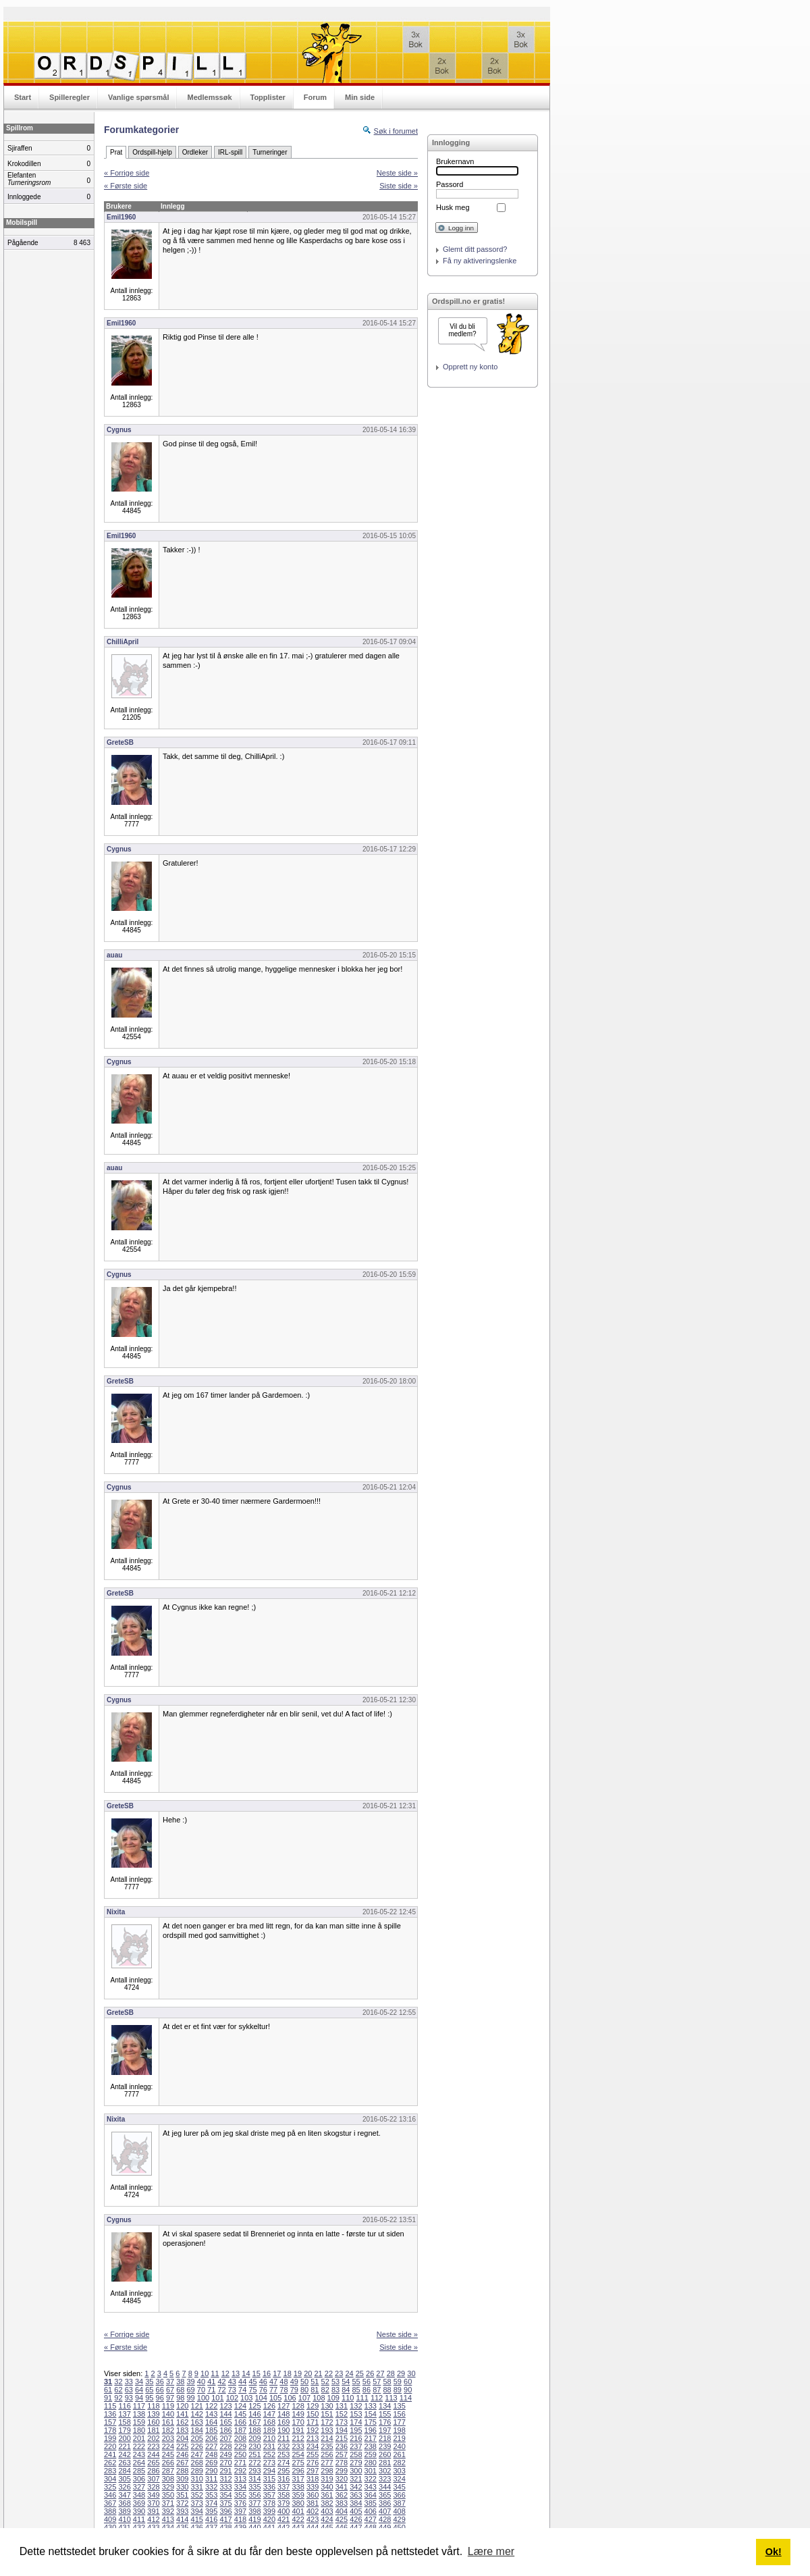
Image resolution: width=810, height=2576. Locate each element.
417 (225, 2519)
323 (385, 2479)
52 (325, 2381)
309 (182, 2479)
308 (168, 2479)
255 (312, 2454)
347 (124, 2495)
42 (221, 2381)
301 (370, 2471)
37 (170, 2381)
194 (341, 2430)
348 (139, 2495)
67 (170, 2390)
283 (110, 2471)
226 (197, 2446)
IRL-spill (230, 152)
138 (139, 2414)
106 (290, 2398)
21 (318, 2373)
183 (182, 2430)
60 (408, 2381)
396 (225, 2511)
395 (211, 2511)
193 (327, 2430)
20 (308, 2373)
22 (329, 2373)
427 (370, 2519)
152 (341, 2414)
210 (269, 2438)
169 (283, 2422)
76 (263, 2390)
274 (283, 2463)
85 (356, 2390)
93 (129, 2398)
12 (225, 2373)
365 (385, 2495)
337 (283, 2487)
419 (254, 2519)
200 (124, 2438)
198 (399, 2430)
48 (283, 2381)
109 (333, 2398)
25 (360, 2373)
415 (197, 2519)
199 (110, 2438)
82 (325, 2390)
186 (225, 2430)
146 (254, 2414)
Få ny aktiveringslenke (479, 261)
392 (168, 2511)
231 (269, 2446)
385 (370, 2503)
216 (356, 2438)
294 (269, 2471)
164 (211, 2422)
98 (180, 2398)
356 (254, 2495)
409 (110, 2519)
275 (298, 2463)
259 (370, 2454)
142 (197, 2414)
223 (153, 2446)
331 (197, 2487)
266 (168, 2463)
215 (341, 2438)
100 (203, 2398)
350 (168, 2495)
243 (139, 2454)
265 (153, 2463)
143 (211, 2414)
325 (110, 2487)
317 (298, 2479)
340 (327, 2487)
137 (124, 2414)
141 (182, 2414)
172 (327, 2422)
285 (139, 2471)
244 (153, 2454)
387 (399, 2503)
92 (118, 2398)
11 (215, 2373)
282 (399, 2463)
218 (385, 2438)
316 (283, 2479)
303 (399, 2471)
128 (298, 2406)
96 (160, 2398)
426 (356, 2519)
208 (240, 2438)
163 (197, 2422)
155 (385, 2414)
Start (22, 97)
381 (312, 2503)
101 (217, 2398)
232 (283, 2446)
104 (261, 2398)
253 (283, 2454)
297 (312, 2471)
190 (283, 2430)
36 (160, 2381)
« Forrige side (126, 173)
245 (168, 2454)
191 (298, 2430)
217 (370, 2438)
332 (211, 2487)
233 (298, 2446)
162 (182, 2422)
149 (298, 2414)
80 (304, 2390)
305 (124, 2479)
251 (254, 2454)
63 (129, 2390)
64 (139, 2390)
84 (346, 2390)
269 (211, 2463)
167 (254, 2422)
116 (124, 2406)
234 (312, 2446)
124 (240, 2406)
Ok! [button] (773, 2551)
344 (385, 2487)
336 (269, 2487)
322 (370, 2479)
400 (283, 2511)
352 (197, 2495)
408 (399, 2511)
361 (327, 2495)
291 (225, 2471)
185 (211, 2430)
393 (182, 2511)
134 (385, 2406)
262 (110, 2463)
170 (298, 2422)
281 (385, 2463)
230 (254, 2446)
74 (242, 2390)
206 (211, 2438)
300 (356, 2471)
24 (349, 2373)
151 (327, 2414)
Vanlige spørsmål (138, 97)
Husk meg (453, 207)
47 (273, 2381)
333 (225, 2487)
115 (110, 2406)
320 (341, 2479)
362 (341, 2495)
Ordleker (195, 152)
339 (312, 2487)
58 (387, 2381)
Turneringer (269, 152)
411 (139, 2519)
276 (312, 2463)
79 (294, 2390)
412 (153, 2519)
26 (370, 2373)
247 (197, 2454)
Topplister (268, 97)
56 (366, 2381)
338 (298, 2487)
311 (211, 2479)
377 (254, 2503)
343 (370, 2487)
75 (252, 2390)
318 (312, 2479)
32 (118, 2381)
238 (370, 2446)
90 (408, 2390)
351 (182, 2495)
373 (197, 2503)
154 (370, 2414)
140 (168, 2414)
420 (269, 2519)
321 (356, 2479)
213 (312, 2438)
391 (153, 2511)
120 (182, 2406)
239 (385, 2446)
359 (298, 2495)
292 (240, 2471)
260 (385, 2454)
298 (327, 2471)
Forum (315, 97)
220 (110, 2446)
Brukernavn (455, 161)
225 (182, 2446)
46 (263, 2381)
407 (385, 2511)
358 (283, 2495)
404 (341, 2511)
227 (211, 2446)
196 (370, 2430)
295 (283, 2471)
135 (399, 2406)
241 (110, 2454)
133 (370, 2406)
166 (240, 2422)
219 (399, 2438)
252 (269, 2454)
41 (211, 2381)
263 (124, 2463)
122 (211, 2406)
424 (327, 2519)
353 (211, 2495)
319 (327, 2479)
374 (211, 2503)
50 (304, 2381)
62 (118, 2390)
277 (327, 2463)
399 (269, 2511)
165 (225, 2422)
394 (197, 2511)
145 (240, 2414)
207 (225, 2438)
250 (240, 2454)
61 (108, 2390)
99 (191, 2398)
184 (197, 2430)
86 (366, 2390)
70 (201, 2390)
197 (385, 2430)
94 (139, 2398)
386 (385, 2503)
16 (267, 2373)
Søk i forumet (396, 131)
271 (240, 2463)
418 (240, 2519)
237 (356, 2446)
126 (269, 2406)
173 (341, 2422)
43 (232, 2381)
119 (168, 2406)
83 (335, 2390)
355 (240, 2495)
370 (153, 2503)
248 (211, 2454)
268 (197, 2463)
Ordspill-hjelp (151, 152)
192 (312, 2430)
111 (362, 2398)
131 (341, 2406)
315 (269, 2479)
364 (370, 2495)
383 (341, 2503)
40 (201, 2381)
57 (377, 2381)
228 (225, 2446)
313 (240, 2479)
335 (254, 2487)
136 (110, 2414)
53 (335, 2381)
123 (225, 2406)
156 (399, 2414)
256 (327, 2454)
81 (314, 2390)
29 (401, 2373)
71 (211, 2390)
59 (398, 2381)
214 (327, 2438)
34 (139, 2381)
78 (283, 2390)
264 (139, 2463)
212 (298, 2438)
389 (124, 2511)
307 (153, 2479)
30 (411, 2373)
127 (283, 2406)
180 (139, 2430)
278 (341, 2463)
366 (399, 2495)
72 (221, 2390)
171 (312, 2422)
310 (197, 2479)
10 (204, 2373)
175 (370, 2422)
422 (298, 2519)
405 (356, 2511)
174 (356, 2422)
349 (153, 2495)
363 (356, 2495)
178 (110, 2430)
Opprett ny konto (470, 367)
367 (110, 2503)
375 (225, 2503)
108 (319, 2398)
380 (298, 2503)
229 (240, 2446)
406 (370, 2511)
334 (240, 2487)
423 (312, 2519)
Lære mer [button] (491, 2551)
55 (356, 2381)
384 (356, 2503)
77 (273, 2390)
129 (312, 2406)
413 (168, 2519)
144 (225, 2414)
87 (377, 2390)
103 (246, 2398)
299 (341, 2471)
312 (225, 2479)
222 (139, 2446)
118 (153, 2406)
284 (124, 2471)
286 (153, 2471)
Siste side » (398, 186)
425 (341, 2519)
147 (269, 2414)
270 (225, 2463)
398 (254, 2511)
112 (377, 2398)
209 (254, 2438)
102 (232, 2398)
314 (254, 2479)
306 (139, 2479)
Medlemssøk (209, 97)
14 (246, 2373)
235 (327, 2446)
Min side (360, 97)
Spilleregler (69, 97)
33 (129, 2381)
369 (139, 2503)
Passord (449, 184)
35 (149, 2381)
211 (283, 2438)
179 (124, 2430)
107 (304, 2398)
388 (110, 2511)
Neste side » (397, 173)
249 (225, 2454)
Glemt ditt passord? (475, 249)
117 (139, 2406)
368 (124, 2503)
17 (277, 2373)
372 (182, 2503)
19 (298, 2373)
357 (269, 2495)
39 (191, 2381)
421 (283, 2519)
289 (197, 2471)
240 (399, 2446)
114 (406, 2398)
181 (153, 2430)
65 (149, 2390)
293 (254, 2471)
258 (356, 2454)
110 (348, 2398)
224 (168, 2446)
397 (240, 2511)
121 (197, 2406)
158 (124, 2422)
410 (124, 2519)
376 (240, 2503)
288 (182, 2471)
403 (327, 2511)
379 (283, 2503)
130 (327, 2406)
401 (298, 2511)
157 (110, 2422)
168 (269, 2422)
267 (182, 2463)
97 (170, 2398)
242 (124, 2454)
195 (356, 2430)
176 (385, 2422)
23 (339, 2373)
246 (182, 2454)
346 (110, 2495)
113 (391, 2398)
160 (153, 2422)
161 (168, 2422)
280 (370, 2463)
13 (236, 2373)
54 (346, 2381)
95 (149, 2398)
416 (211, 2519)
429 (399, 2519)
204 (182, 2438)
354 (225, 2495)
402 (312, 2511)
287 (168, 2471)
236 (341, 2446)
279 (356, 2463)
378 (269, 2503)
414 (182, 2519)
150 (312, 2414)
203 (168, 2438)
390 (139, 2511)
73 (232, 2390)
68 (180, 2390)
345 (399, 2487)
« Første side (125, 186)
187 (240, 2430)
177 (399, 2422)
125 (254, 2406)
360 (312, 2495)
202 (153, 2438)
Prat (116, 152)
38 (180, 2381)
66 (160, 2390)
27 (380, 2373)
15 (256, 2373)
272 (254, 2463)
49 (294, 2381)
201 (139, 2438)
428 (385, 2519)
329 (168, 2487)
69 (191, 2390)
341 (341, 2487)
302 (385, 2471)
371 (168, 2503)
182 (168, 2430)
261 (399, 2454)
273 (269, 2463)
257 (341, 2454)
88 (387, 2390)
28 (391, 2373)
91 (108, 2398)
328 (153, 2487)
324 (399, 2479)
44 (242, 2381)
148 (283, 2414)
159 (139, 2422)
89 (398, 2390)
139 (153, 2414)
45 (252, 2381)
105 (275, 2398)
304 (110, 2479)
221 (124, 2446)
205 (197, 2438)
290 (211, 2471)
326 (124, 2487)
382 (327, 2503)
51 (314, 2381)
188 (254, 2430)
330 (182, 2487)
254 (298, 2454)
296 (298, 2471)
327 (139, 2487)
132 (356, 2406)
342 (356, 2487)
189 (269, 2430)
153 (356, 2414)
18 (288, 2373)
